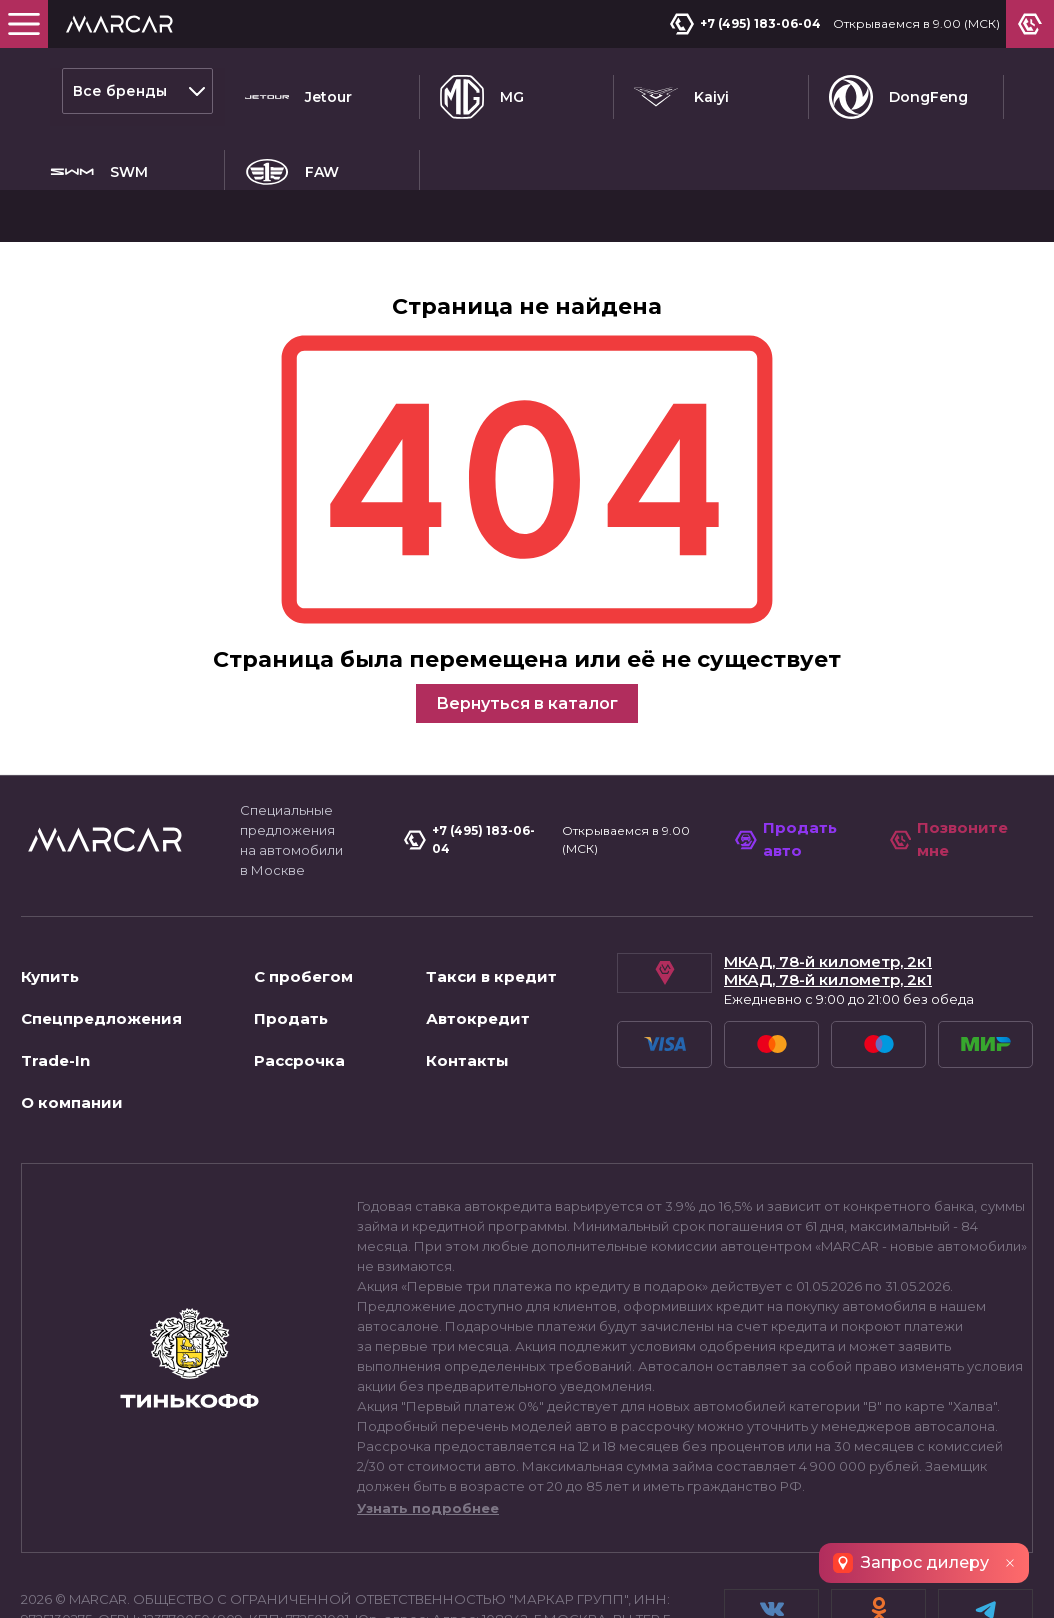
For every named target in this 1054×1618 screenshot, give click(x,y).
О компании (72, 1003)
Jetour (298, 91)
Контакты (467, 961)
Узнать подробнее (428, 1409)
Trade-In (55, 961)
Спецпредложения (101, 919)
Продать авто (790, 740)
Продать (291, 919)
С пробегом (303, 877)
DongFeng (898, 91)
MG (482, 91)
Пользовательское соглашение (140, 1582)
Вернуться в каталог (527, 604)
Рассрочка (299, 961)
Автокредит (478, 919)
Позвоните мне (951, 740)
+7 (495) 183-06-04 (751, 24)
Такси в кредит (491, 877)
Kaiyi (681, 91)
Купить (50, 877)
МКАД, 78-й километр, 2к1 (828, 863)
